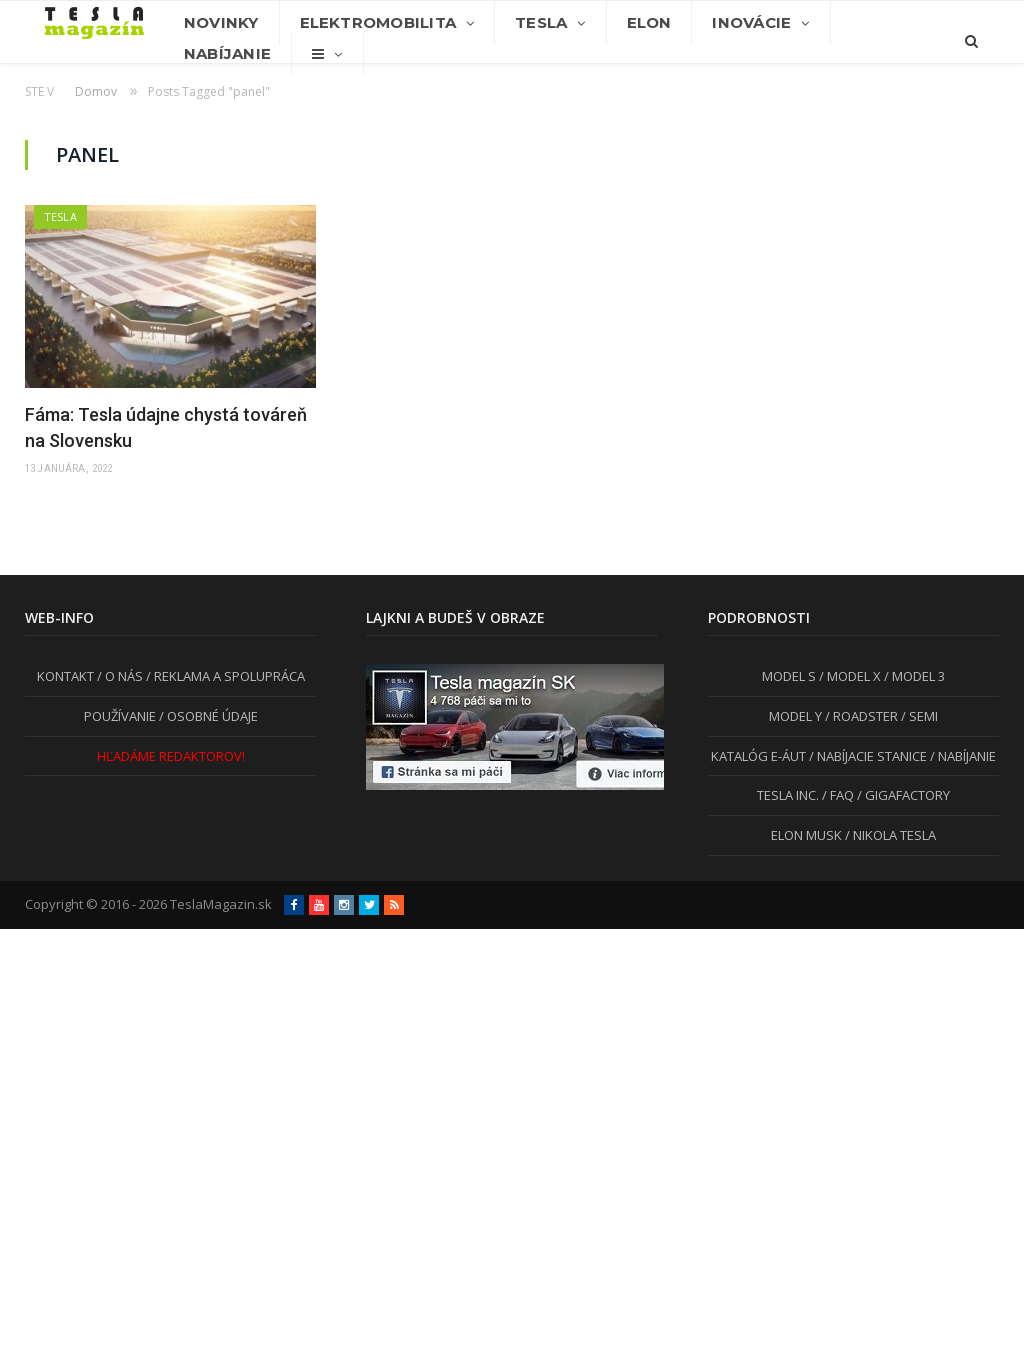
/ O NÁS (118, 676)
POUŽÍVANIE (120, 716)
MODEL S (789, 676)
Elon (649, 22)
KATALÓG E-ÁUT (758, 756)
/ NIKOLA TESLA (889, 835)
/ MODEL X (848, 676)
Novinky (221, 22)
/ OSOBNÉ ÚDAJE (207, 716)
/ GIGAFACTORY (902, 795)
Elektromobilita (378, 22)
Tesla (541, 22)
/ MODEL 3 (913, 676)
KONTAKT (65, 676)
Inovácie (751, 22)
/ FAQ (836, 795)
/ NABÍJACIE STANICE (866, 756)
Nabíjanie (227, 53)
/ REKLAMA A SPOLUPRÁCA (224, 676)
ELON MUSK (806, 835)
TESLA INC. (788, 795)
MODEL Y (795, 716)
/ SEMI (918, 716)
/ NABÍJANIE (961, 756)
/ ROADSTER (860, 716)
